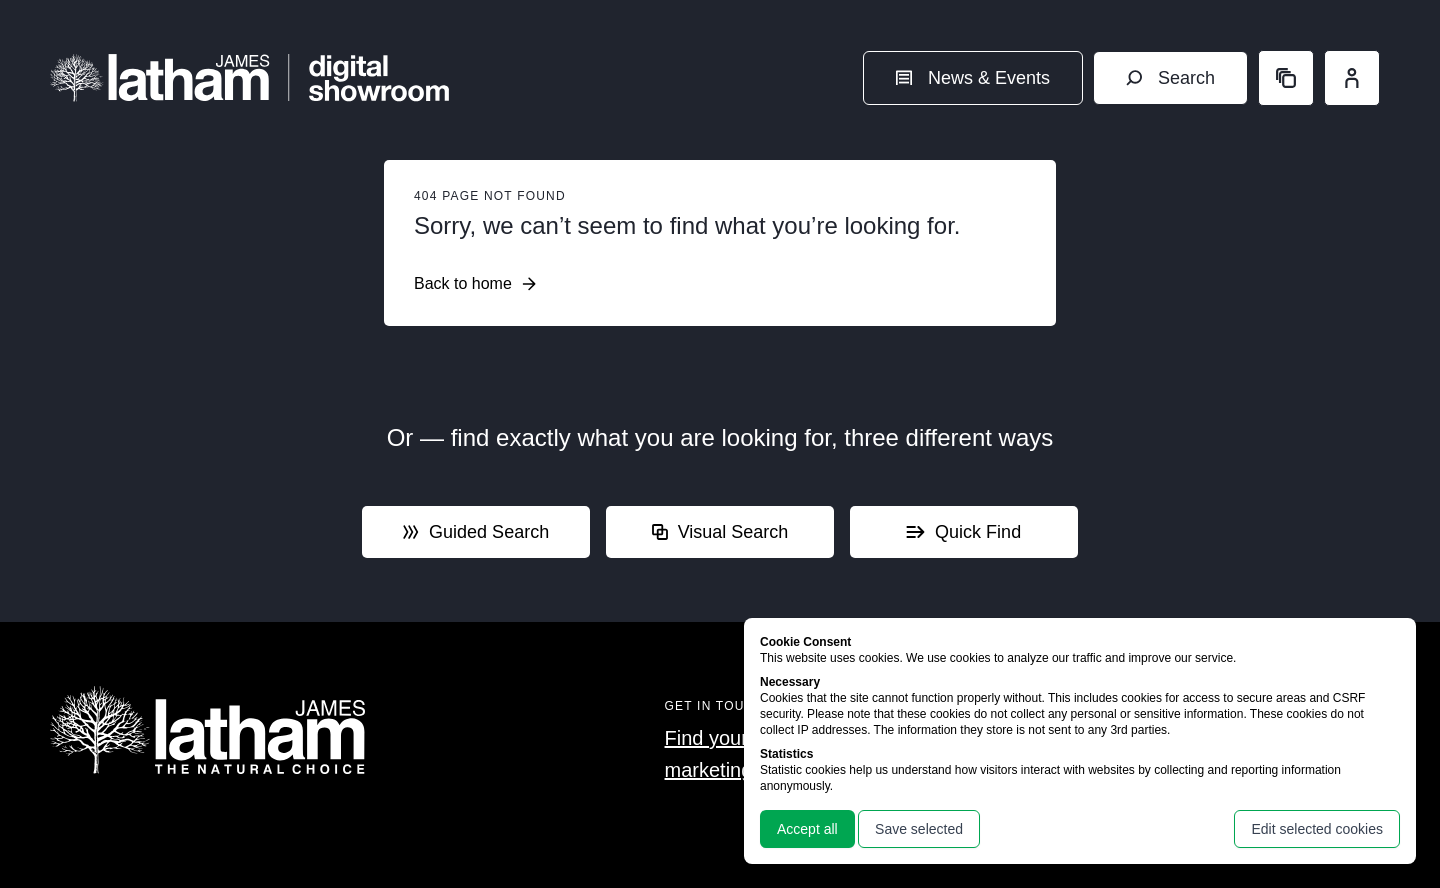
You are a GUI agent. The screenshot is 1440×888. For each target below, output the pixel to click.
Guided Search (476, 532)
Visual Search (720, 532)
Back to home (475, 284)
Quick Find (963, 532)
